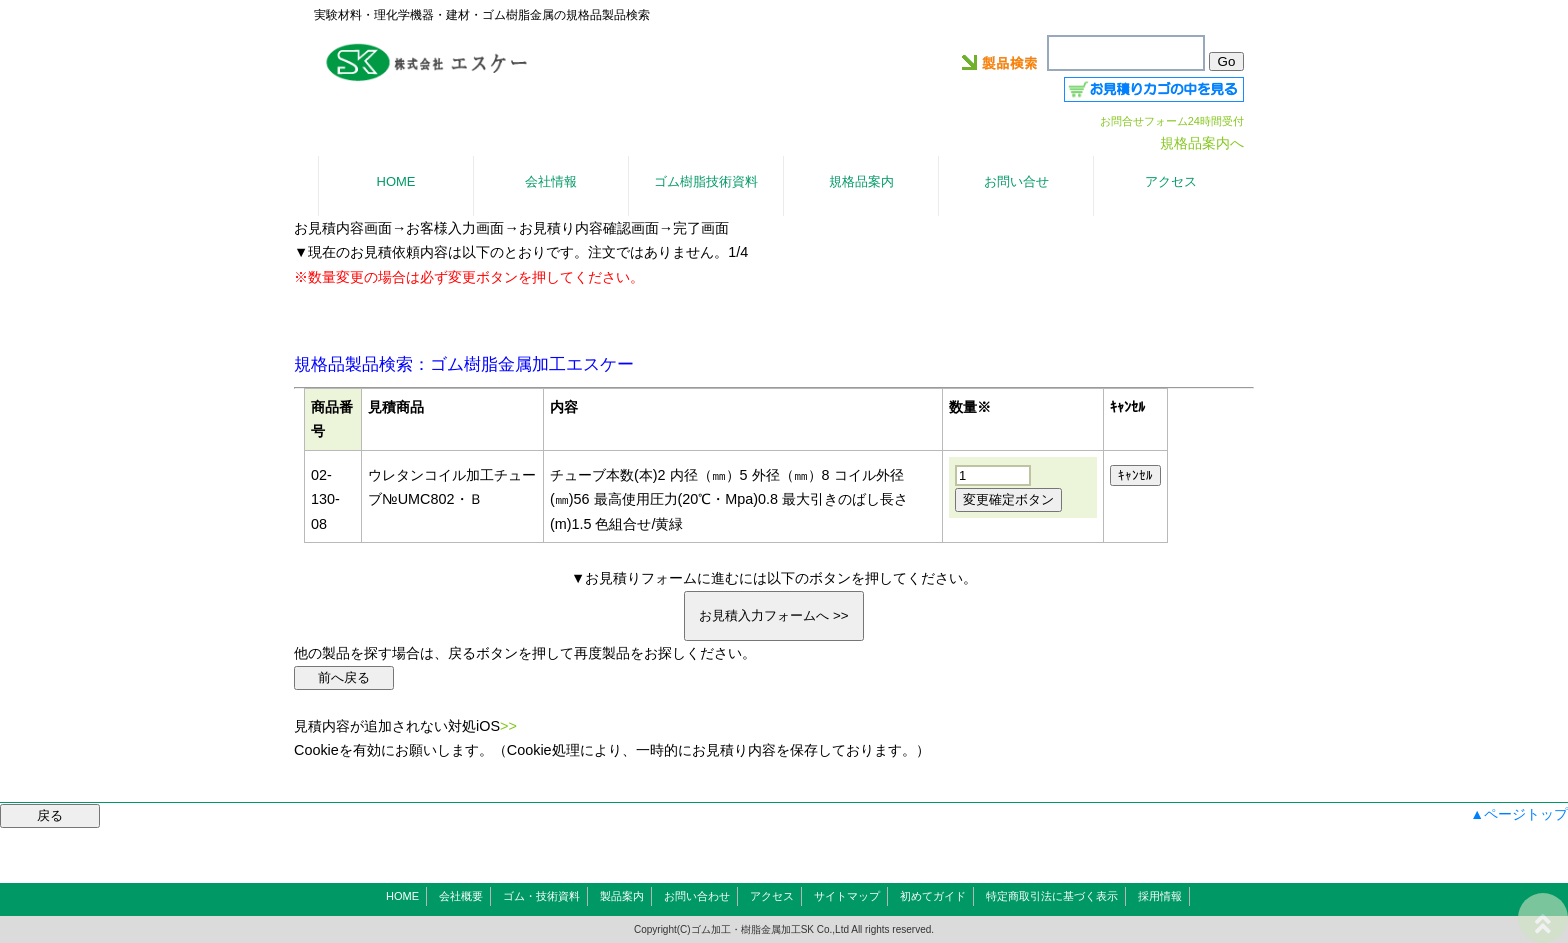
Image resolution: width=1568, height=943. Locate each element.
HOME (402, 896)
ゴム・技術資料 (541, 896)
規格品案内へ (1202, 143)
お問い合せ (1016, 181)
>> (508, 726)
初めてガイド (933, 896)
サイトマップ (847, 896)
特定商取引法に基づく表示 (1052, 896)
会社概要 (461, 896)
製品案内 (622, 896)
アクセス (772, 896)
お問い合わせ (697, 896)
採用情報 (1160, 896)
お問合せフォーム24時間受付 (1172, 121)
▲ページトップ (1519, 814)
